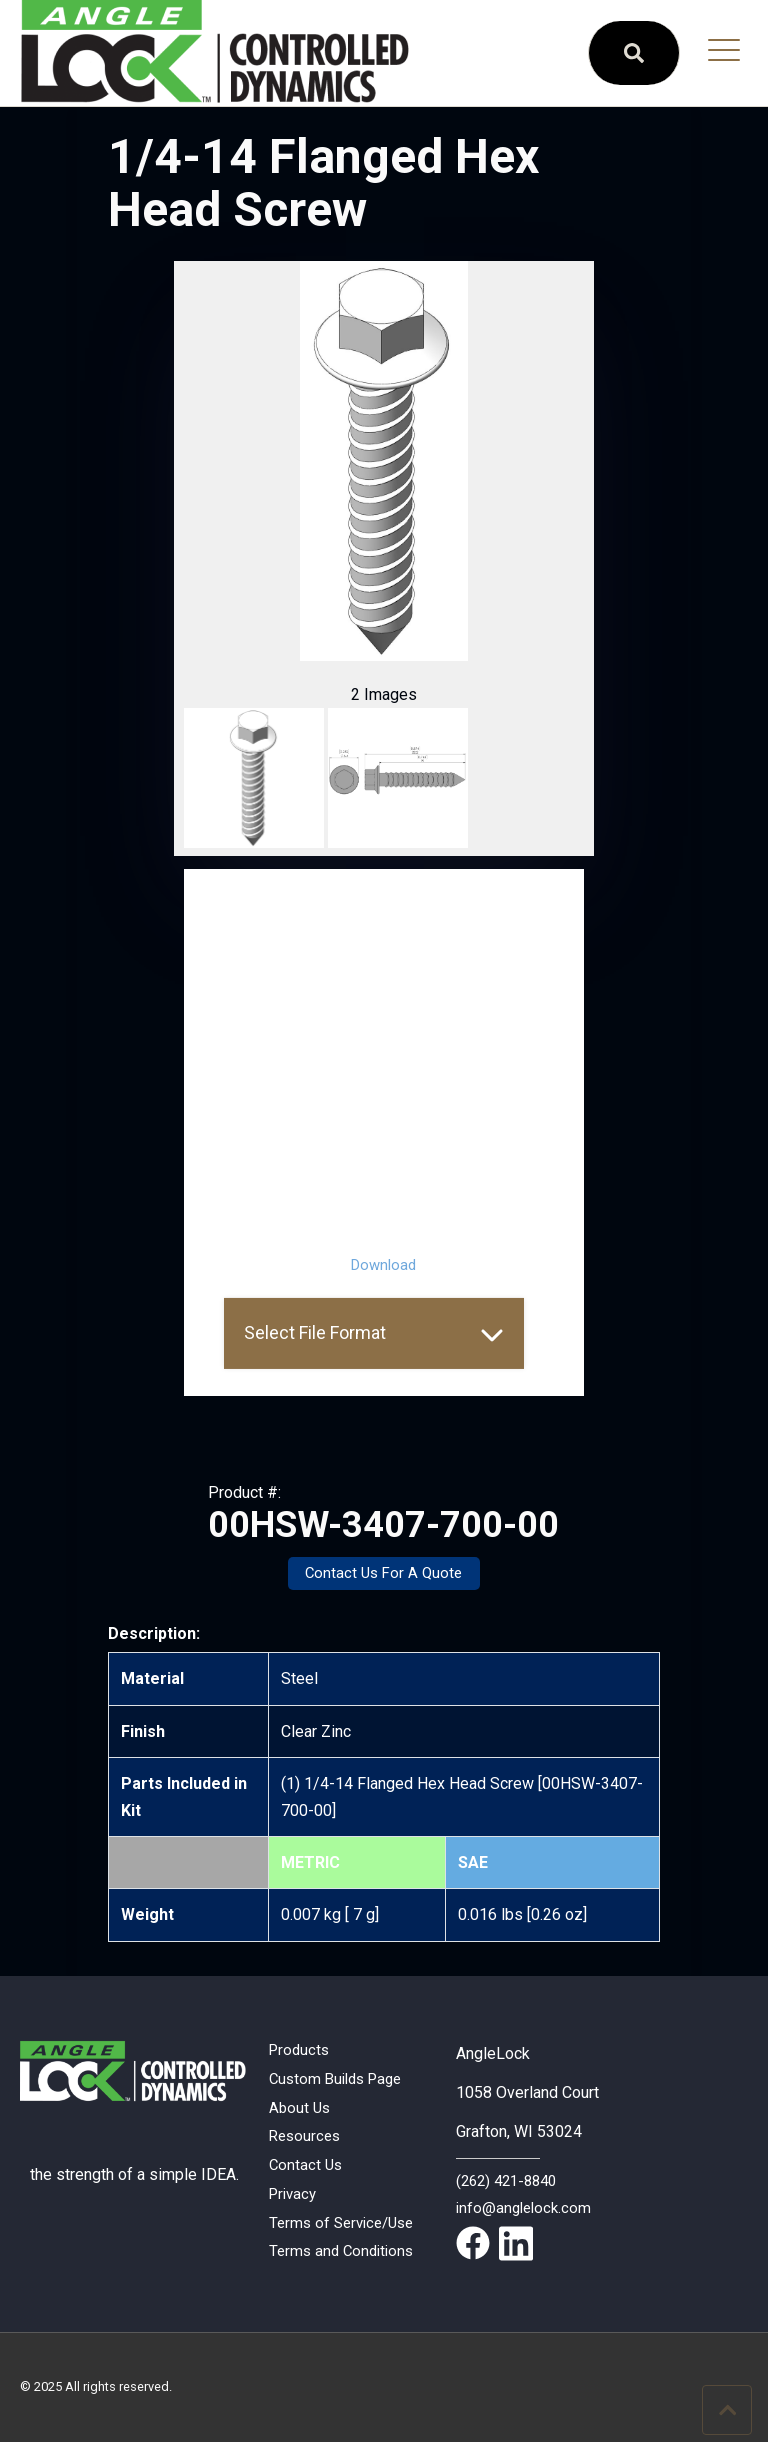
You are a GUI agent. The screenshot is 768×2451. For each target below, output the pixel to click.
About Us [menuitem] (301, 2113)
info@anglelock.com (526, 2209)
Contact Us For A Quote (383, 1574)
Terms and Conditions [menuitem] (345, 2265)
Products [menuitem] (301, 2052)
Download (384, 1264)
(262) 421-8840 (511, 2181)
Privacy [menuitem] (295, 2204)
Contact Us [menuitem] (307, 2173)
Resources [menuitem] (307, 2143)
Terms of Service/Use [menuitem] (346, 2234)
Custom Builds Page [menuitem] (340, 2082)
